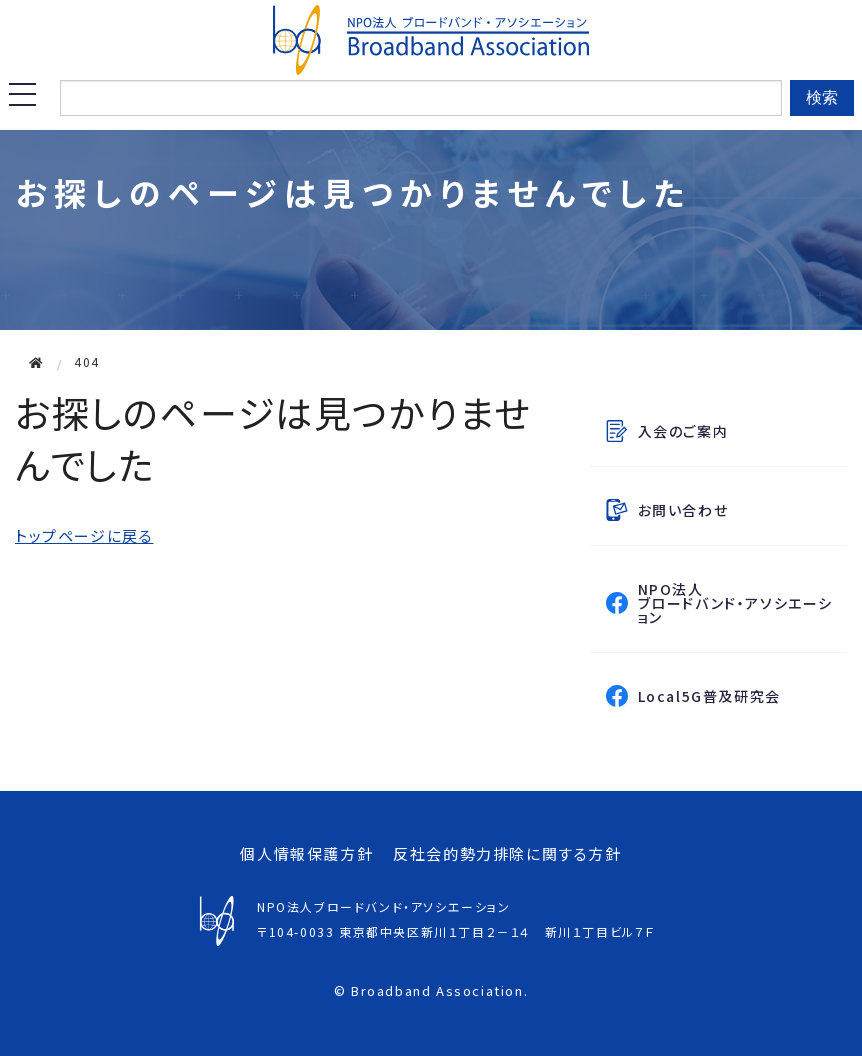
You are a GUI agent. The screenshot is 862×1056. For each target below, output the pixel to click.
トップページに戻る (84, 535)
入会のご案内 (683, 431)
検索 (822, 97)
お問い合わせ (683, 510)
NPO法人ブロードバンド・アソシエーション (735, 603)
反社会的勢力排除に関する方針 (507, 853)
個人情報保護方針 (306, 853)
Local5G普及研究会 (738, 695)
